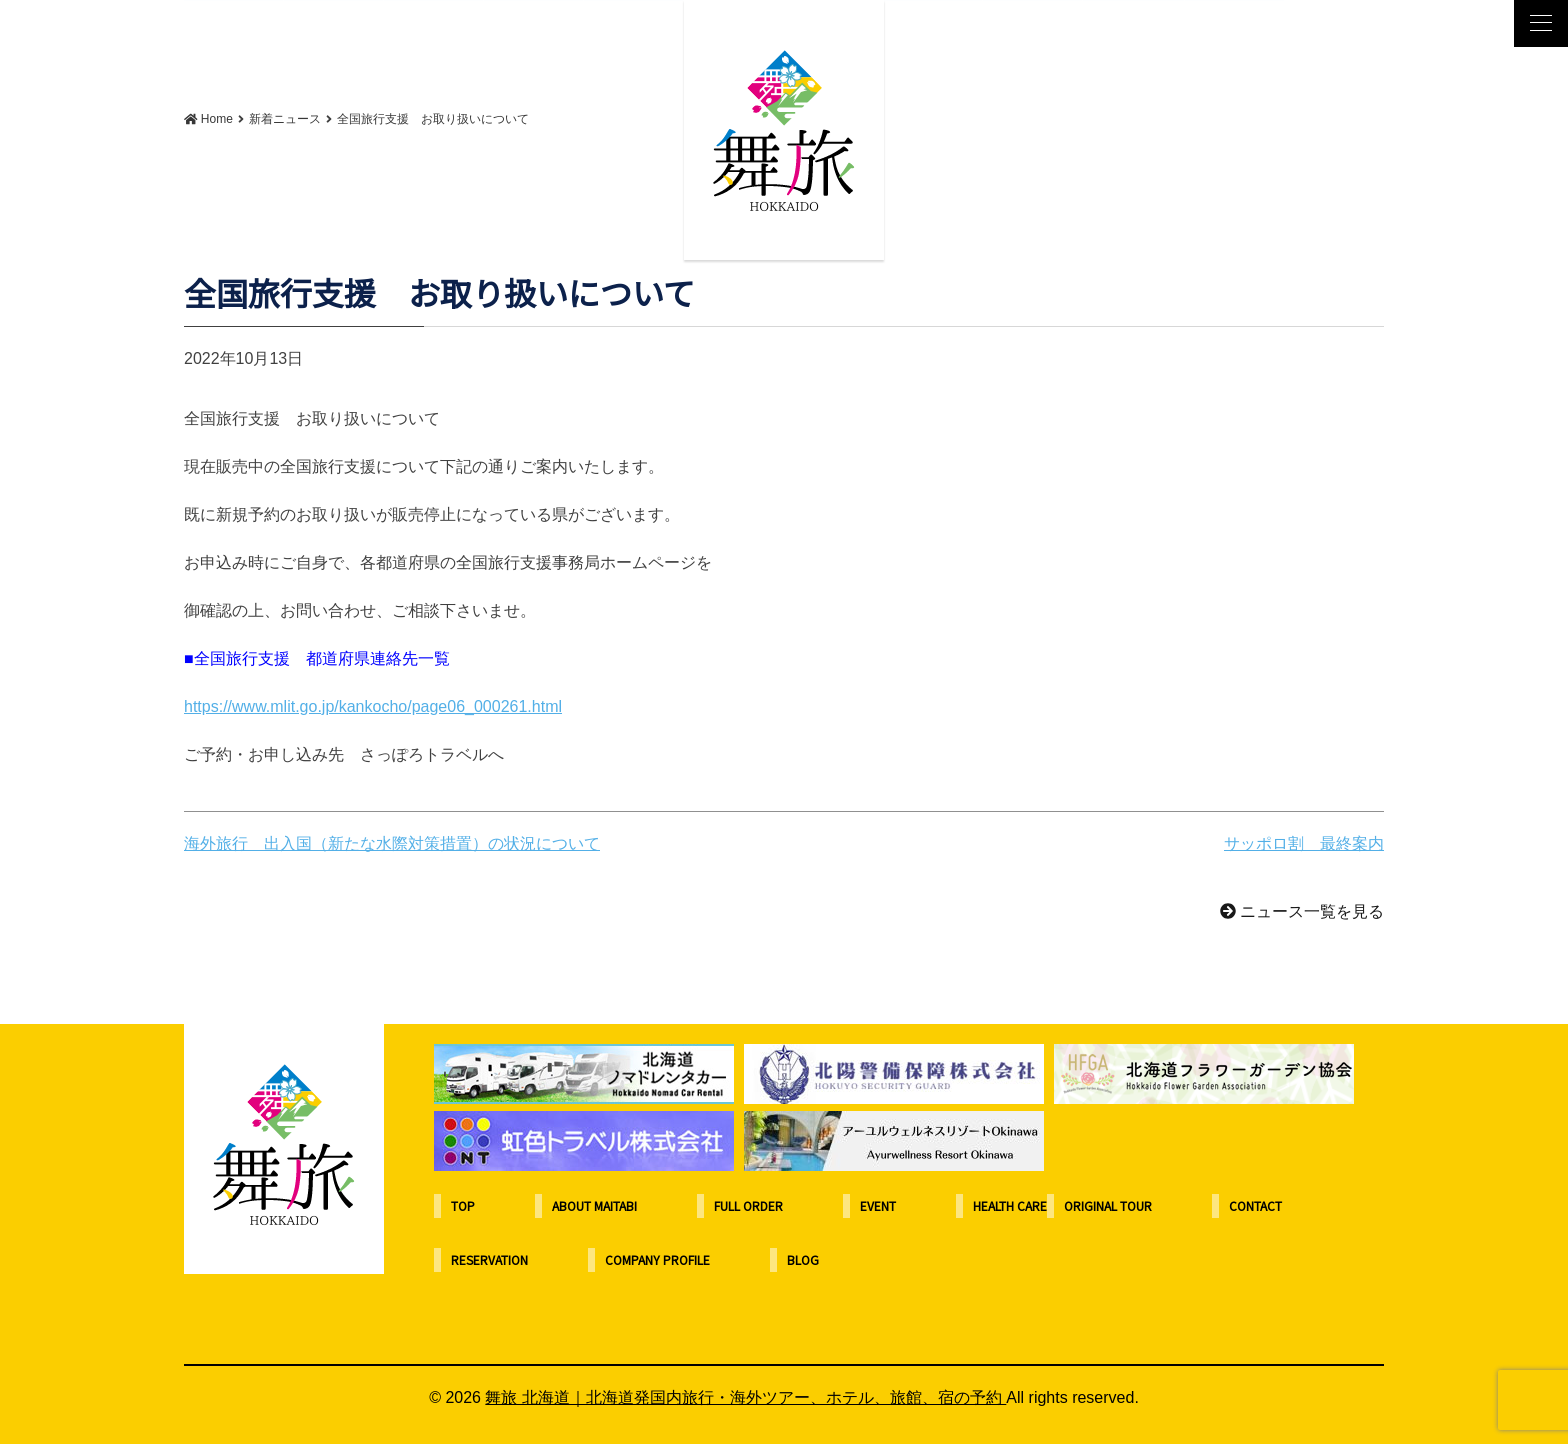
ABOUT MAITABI (594, 1205)
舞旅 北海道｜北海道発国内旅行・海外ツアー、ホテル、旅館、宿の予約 (745, 1397)
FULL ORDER (748, 1205)
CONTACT (1255, 1205)
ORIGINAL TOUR (1108, 1205)
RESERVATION (489, 1259)
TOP (463, 1205)
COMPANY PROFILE (657, 1259)
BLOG (803, 1259)
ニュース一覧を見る (1302, 911)
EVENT (878, 1205)
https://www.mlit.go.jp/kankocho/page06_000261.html (373, 706)
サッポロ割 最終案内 (1304, 843)
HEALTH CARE (1010, 1205)
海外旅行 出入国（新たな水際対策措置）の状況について (392, 843)
